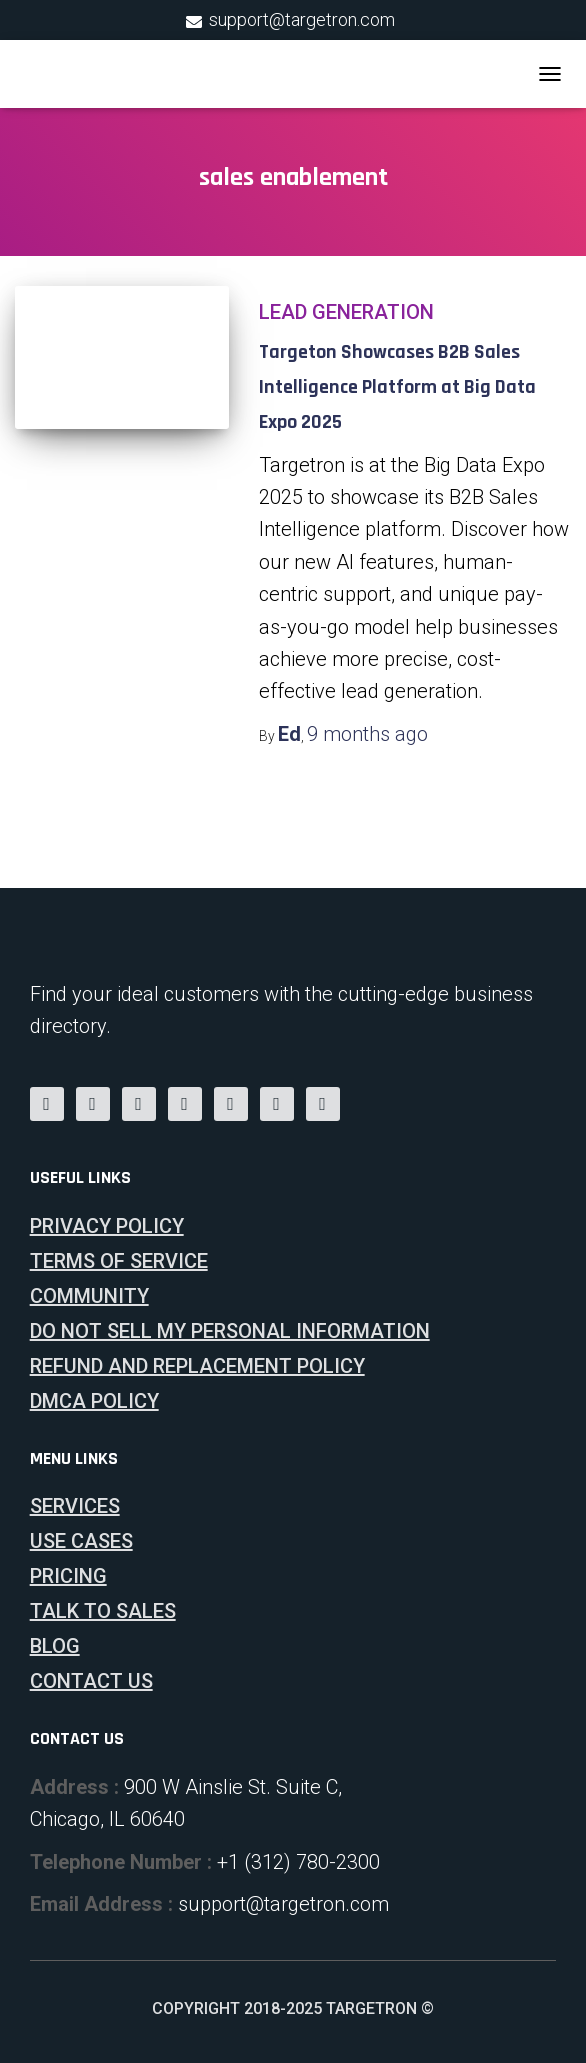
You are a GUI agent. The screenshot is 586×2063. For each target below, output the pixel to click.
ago (367, 734)
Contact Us (91, 1681)
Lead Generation (346, 312)
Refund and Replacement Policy (197, 1366)
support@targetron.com (302, 19)
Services (75, 1506)
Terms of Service (119, 1261)
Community (89, 1296)
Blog (55, 1646)
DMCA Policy (94, 1401)
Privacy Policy (107, 1226)
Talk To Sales (103, 1611)
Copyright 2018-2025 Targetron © (293, 2008)
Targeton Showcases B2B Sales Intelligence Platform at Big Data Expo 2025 (397, 387)
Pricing (68, 1576)
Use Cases (81, 1541)
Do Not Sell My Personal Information (230, 1331)
